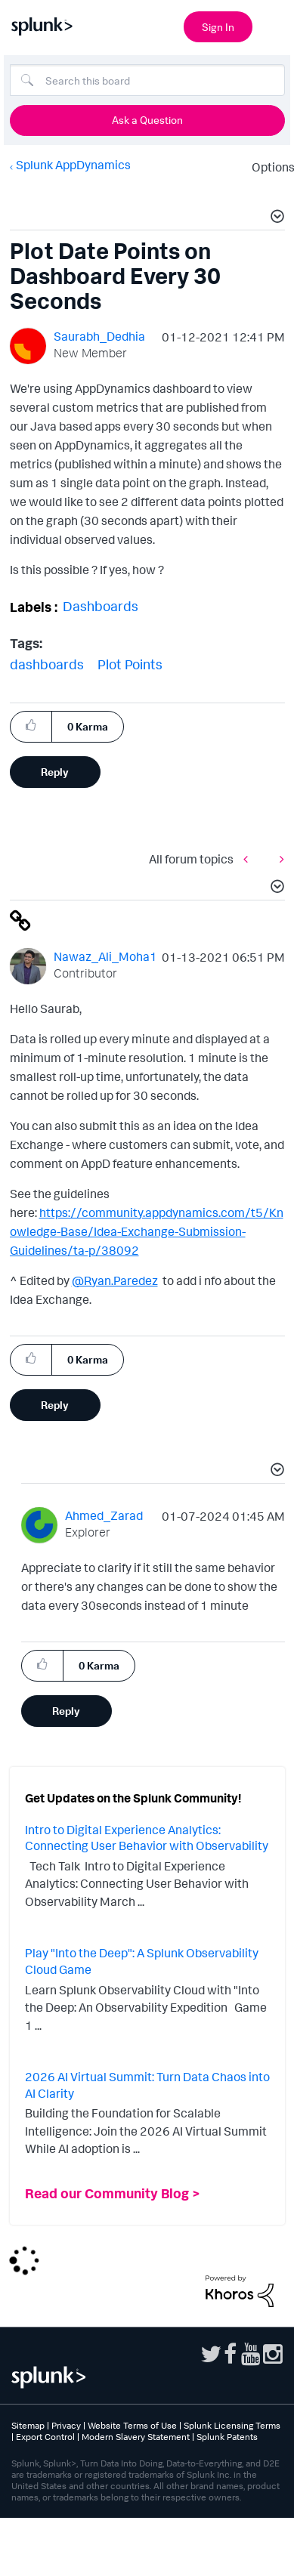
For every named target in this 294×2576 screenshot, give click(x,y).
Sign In (218, 26)
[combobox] (147, 80)
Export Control (45, 2436)
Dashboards (100, 606)
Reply (55, 771)
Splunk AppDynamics (73, 164)
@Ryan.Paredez (115, 1280)
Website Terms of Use (132, 2425)
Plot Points (129, 664)
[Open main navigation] (274, 25)
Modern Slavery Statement (136, 2436)
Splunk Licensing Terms (232, 2425)
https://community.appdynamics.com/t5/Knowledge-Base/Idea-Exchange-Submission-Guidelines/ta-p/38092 (146, 1231)
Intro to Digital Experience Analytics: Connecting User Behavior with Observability (146, 1838)
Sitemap (28, 2425)
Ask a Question (147, 119)
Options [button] (268, 167)
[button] (275, 218)
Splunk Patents (227, 2436)
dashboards (47, 664)
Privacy (66, 2425)
